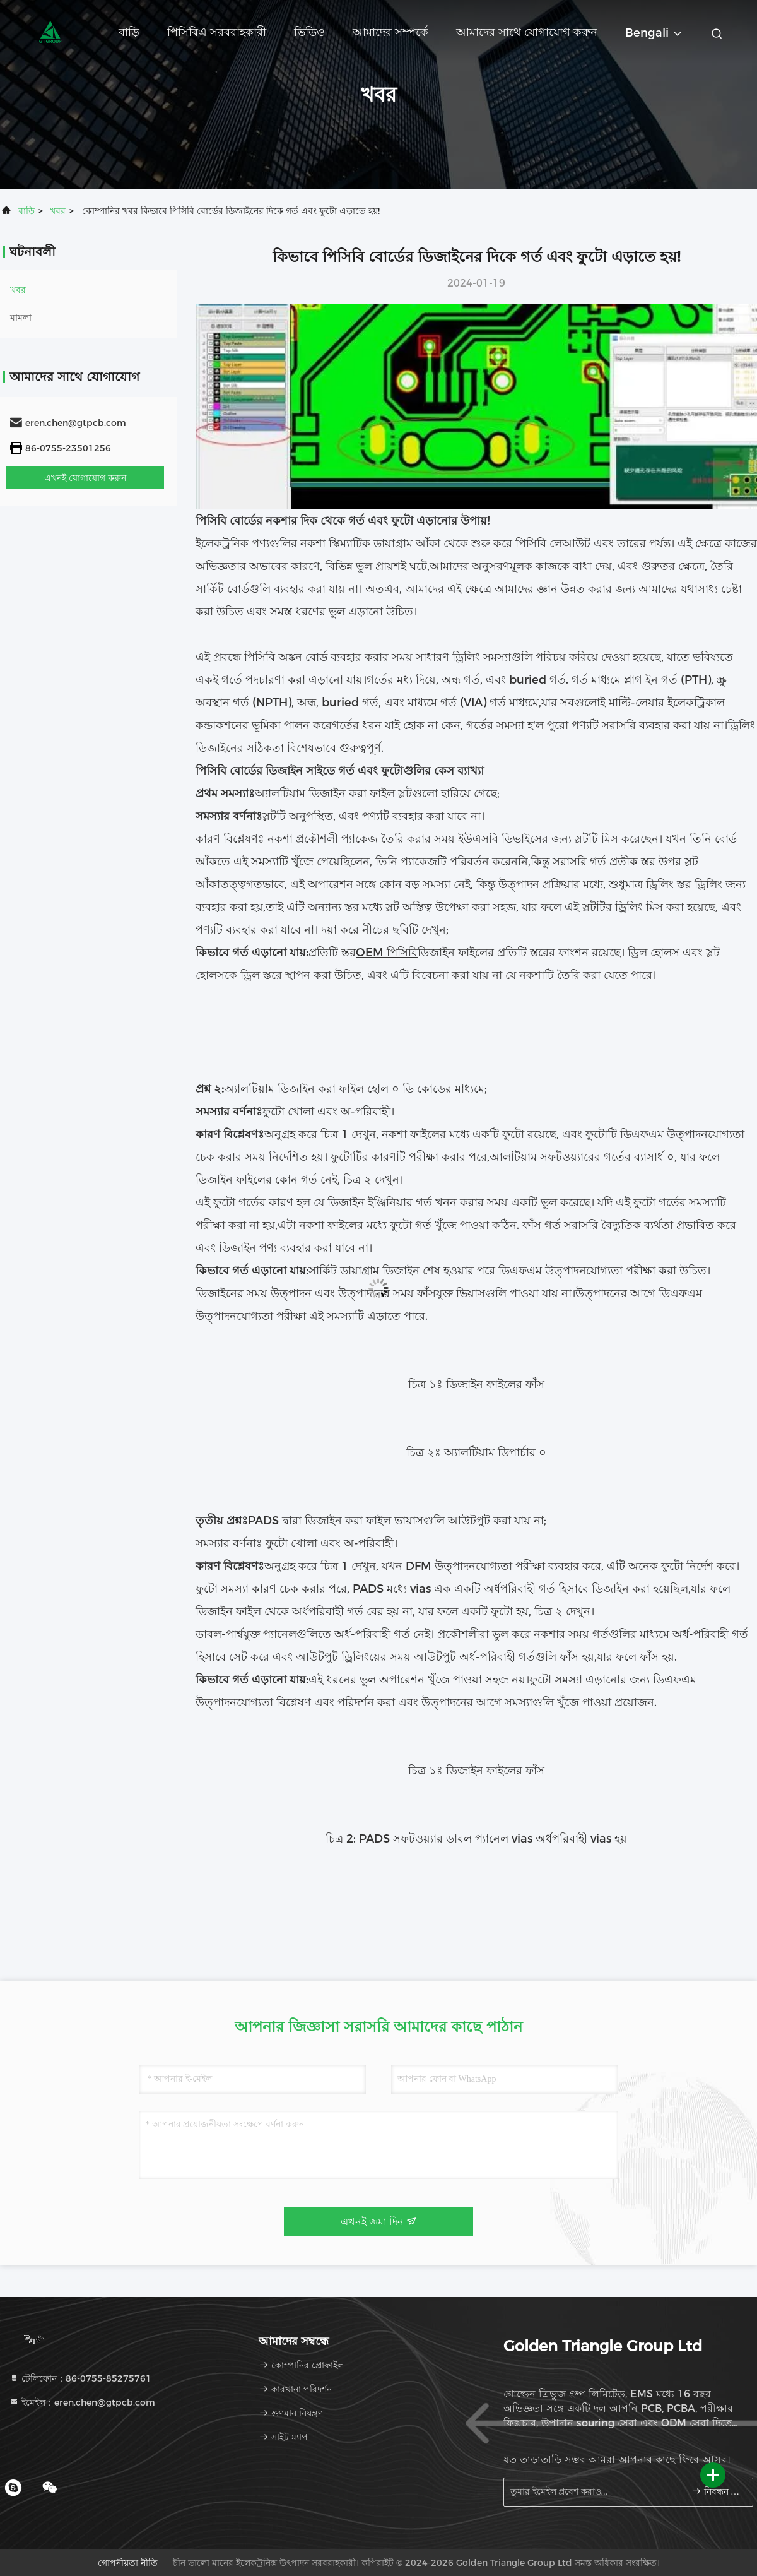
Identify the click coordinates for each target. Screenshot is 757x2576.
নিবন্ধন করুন (716, 2491)
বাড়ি (129, 32)
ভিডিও (309, 32)
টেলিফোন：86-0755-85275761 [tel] (80, 2378)
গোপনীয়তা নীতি (128, 2562)
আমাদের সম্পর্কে (390, 32)
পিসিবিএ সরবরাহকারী (216, 32)
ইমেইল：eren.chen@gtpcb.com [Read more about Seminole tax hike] (82, 2402)
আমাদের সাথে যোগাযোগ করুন (526, 32)
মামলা (21, 317)
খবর (58, 211)
